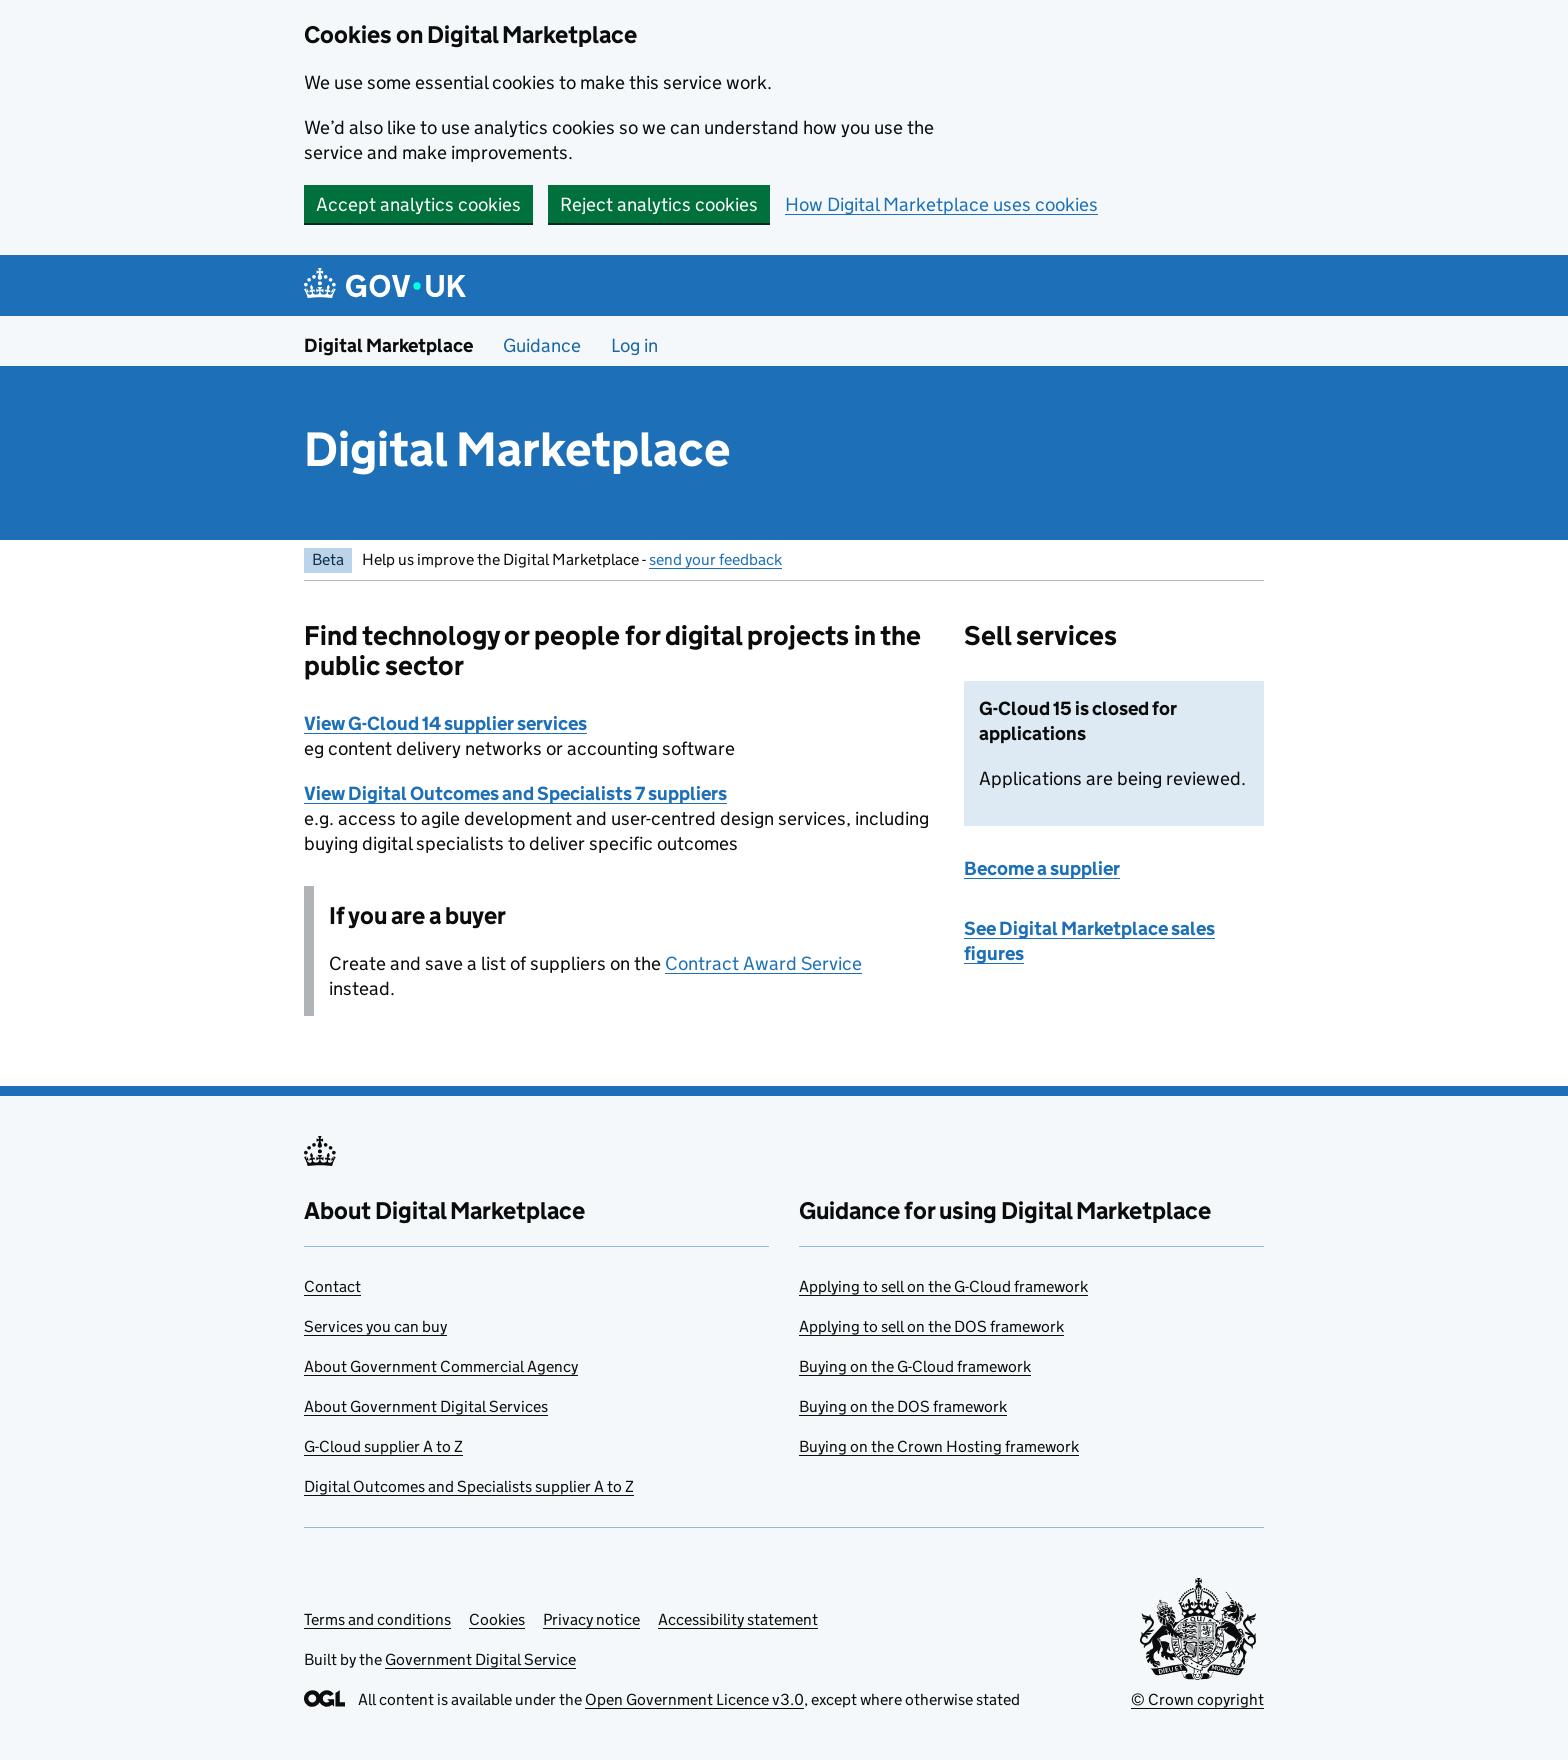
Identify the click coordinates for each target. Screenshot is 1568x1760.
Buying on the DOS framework (903, 1406)
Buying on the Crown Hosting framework (939, 1446)
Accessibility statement (738, 1619)
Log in (634, 345)
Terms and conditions (377, 1619)
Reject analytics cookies (659, 204)
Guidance (542, 345)
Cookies (497, 1619)
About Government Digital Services (426, 1406)
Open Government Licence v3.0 (694, 1699)
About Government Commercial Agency (441, 1366)
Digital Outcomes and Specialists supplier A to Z (469, 1486)
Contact (332, 1286)
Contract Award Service (763, 963)
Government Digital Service (480, 1659)
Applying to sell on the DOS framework (931, 1326)
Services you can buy (375, 1326)
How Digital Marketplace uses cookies (941, 204)
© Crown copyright (1197, 1699)
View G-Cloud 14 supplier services (445, 723)
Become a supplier (1042, 868)
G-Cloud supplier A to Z (383, 1446)
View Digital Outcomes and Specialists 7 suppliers (515, 793)
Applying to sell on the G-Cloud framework (943, 1286)
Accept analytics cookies (418, 204)
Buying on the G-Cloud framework (915, 1366)
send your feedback (715, 559)
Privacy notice (591, 1619)
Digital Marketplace (388, 345)
